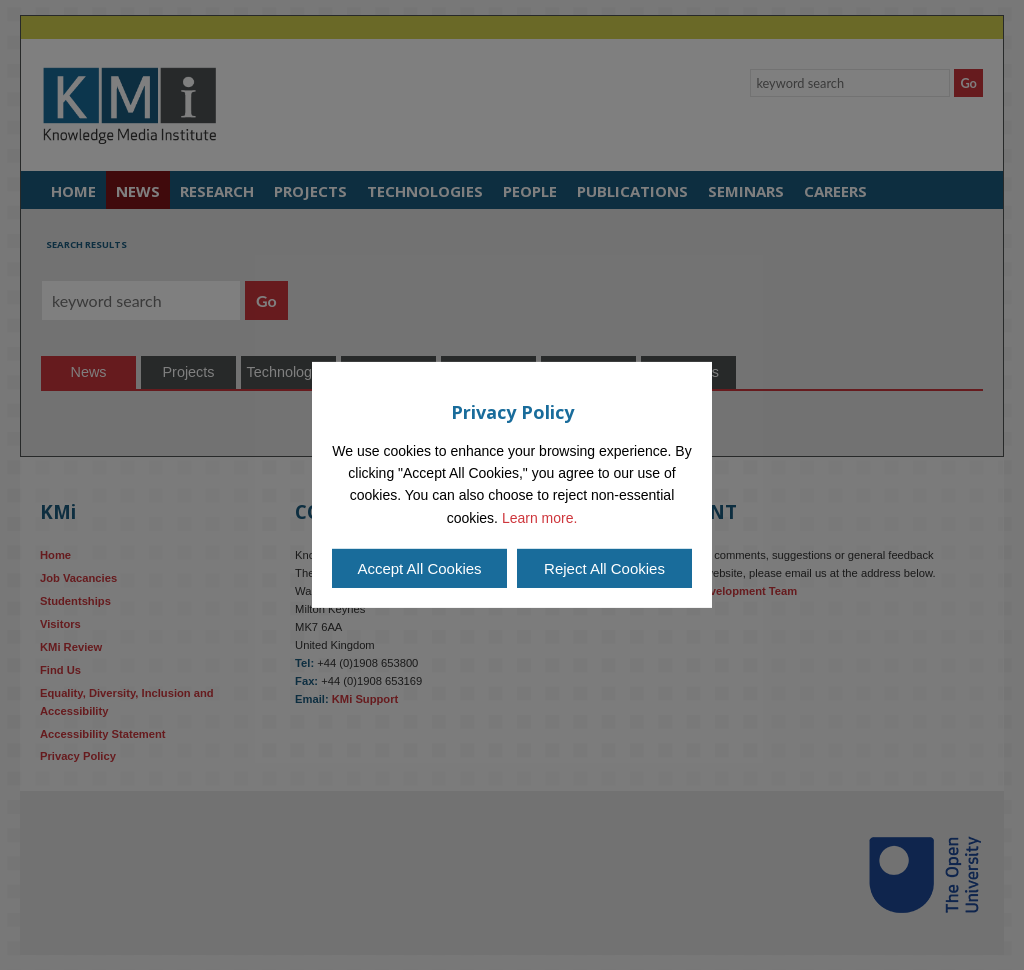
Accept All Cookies (419, 568)
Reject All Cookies (604, 568)
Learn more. (539, 518)
